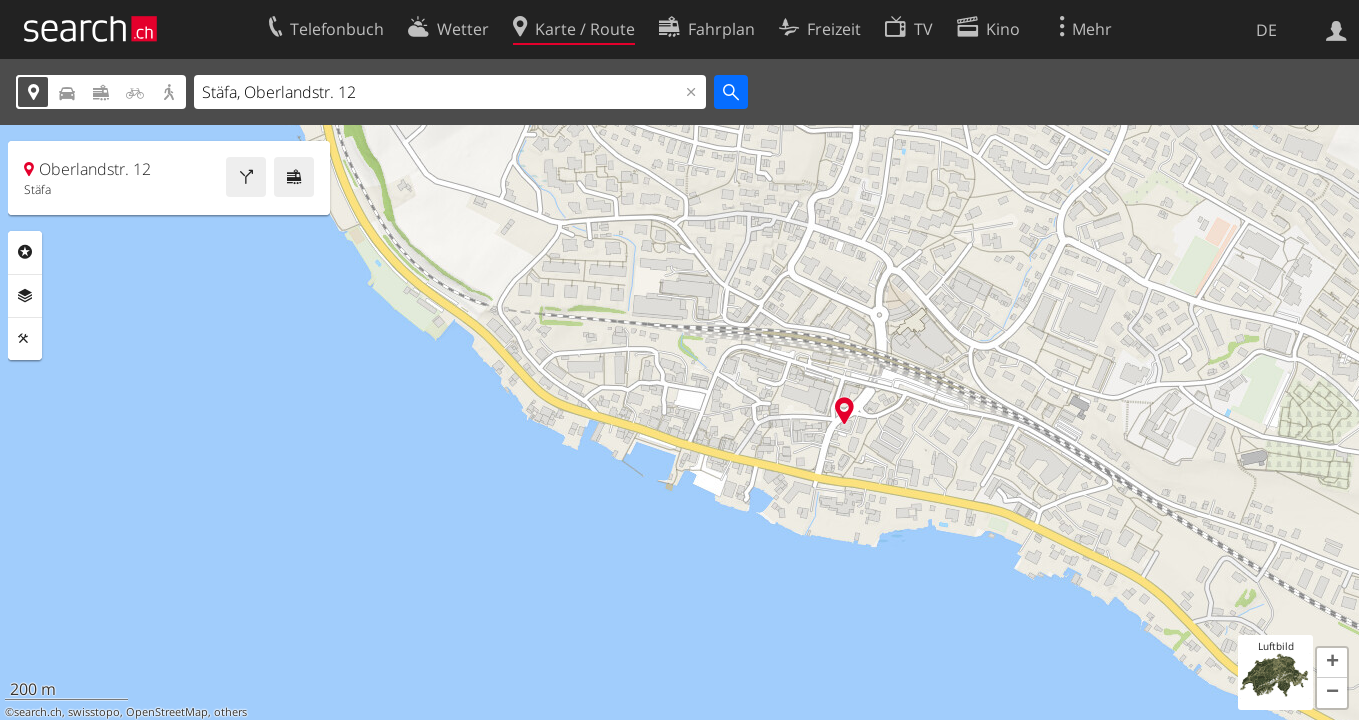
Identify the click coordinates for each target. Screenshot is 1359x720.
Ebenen (25, 296)
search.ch (38, 712)
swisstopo (94, 712)
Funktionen (25, 339)
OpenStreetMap (167, 712)
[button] (1332, 663)
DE (1266, 30)
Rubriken (25, 252)
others (230, 712)
